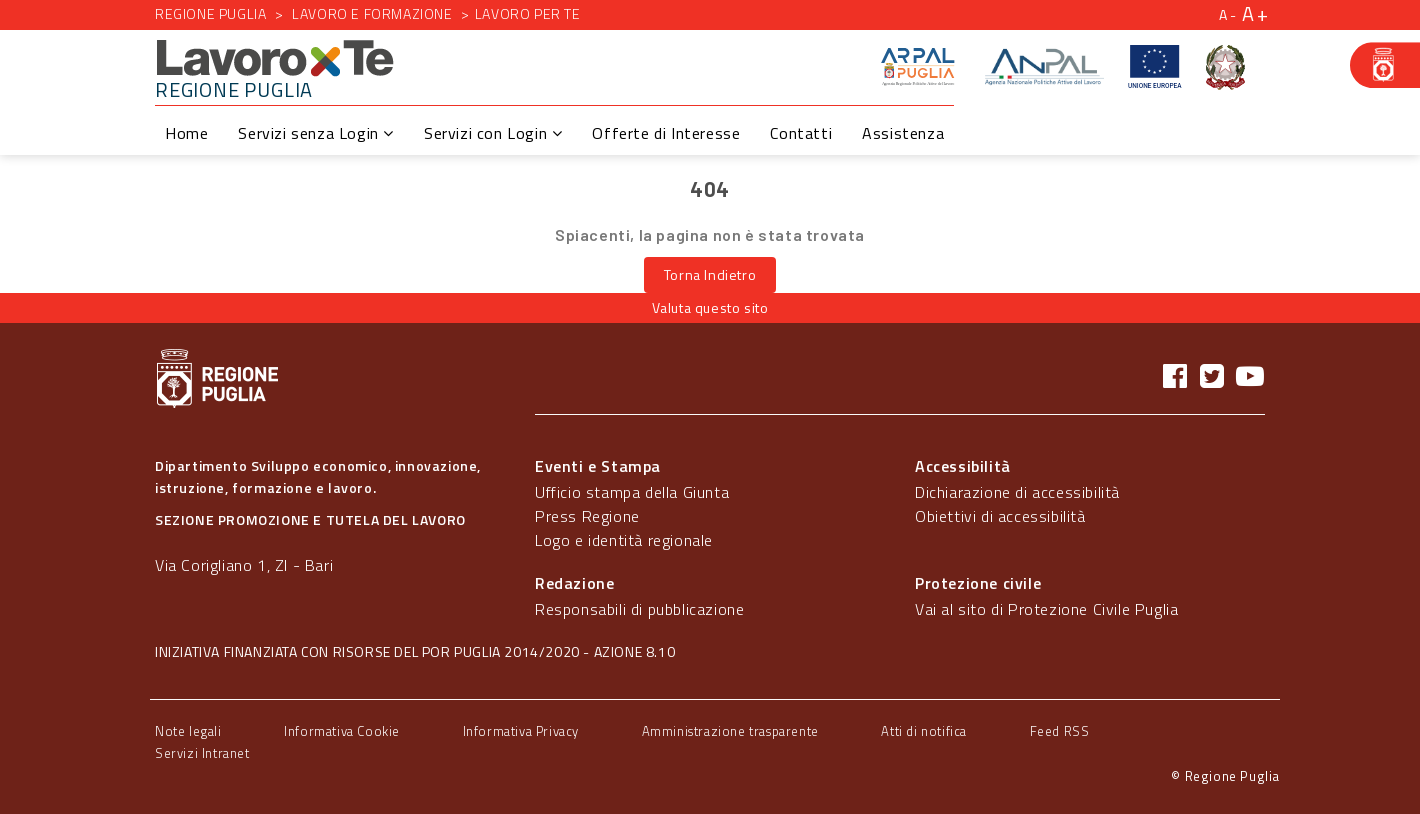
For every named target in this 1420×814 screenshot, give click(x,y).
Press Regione (587, 516)
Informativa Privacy (521, 731)
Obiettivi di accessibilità (1000, 516)
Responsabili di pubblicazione (639, 609)
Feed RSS (1060, 731)
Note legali (188, 731)
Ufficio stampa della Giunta (632, 492)
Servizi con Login (493, 133)
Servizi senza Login (316, 133)
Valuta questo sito (710, 307)
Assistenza (903, 133)
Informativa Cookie (342, 731)
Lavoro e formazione (372, 13)
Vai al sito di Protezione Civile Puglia (1046, 609)
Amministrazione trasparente (730, 731)
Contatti (801, 133)
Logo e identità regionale (624, 540)
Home (186, 133)
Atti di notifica (924, 731)
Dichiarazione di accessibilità (1017, 492)
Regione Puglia (210, 13)
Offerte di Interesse (666, 133)
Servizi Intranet (202, 753)
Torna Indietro (710, 274)
